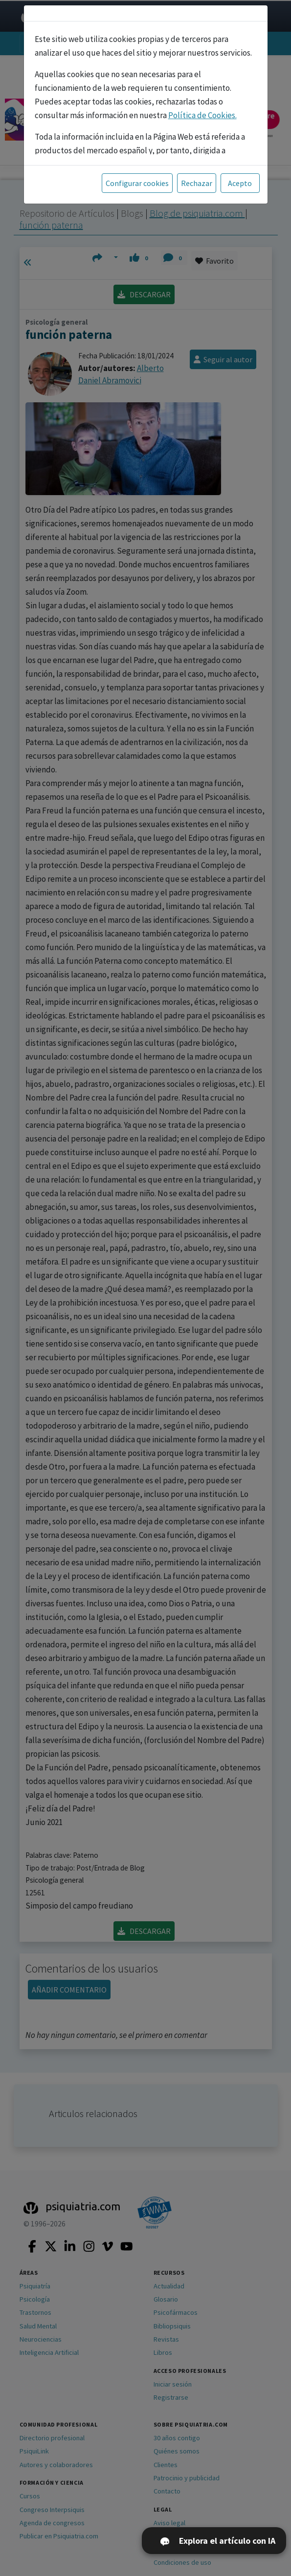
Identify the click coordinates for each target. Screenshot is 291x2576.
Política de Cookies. (202, 115)
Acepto (240, 183)
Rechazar (196, 183)
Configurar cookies (137, 183)
